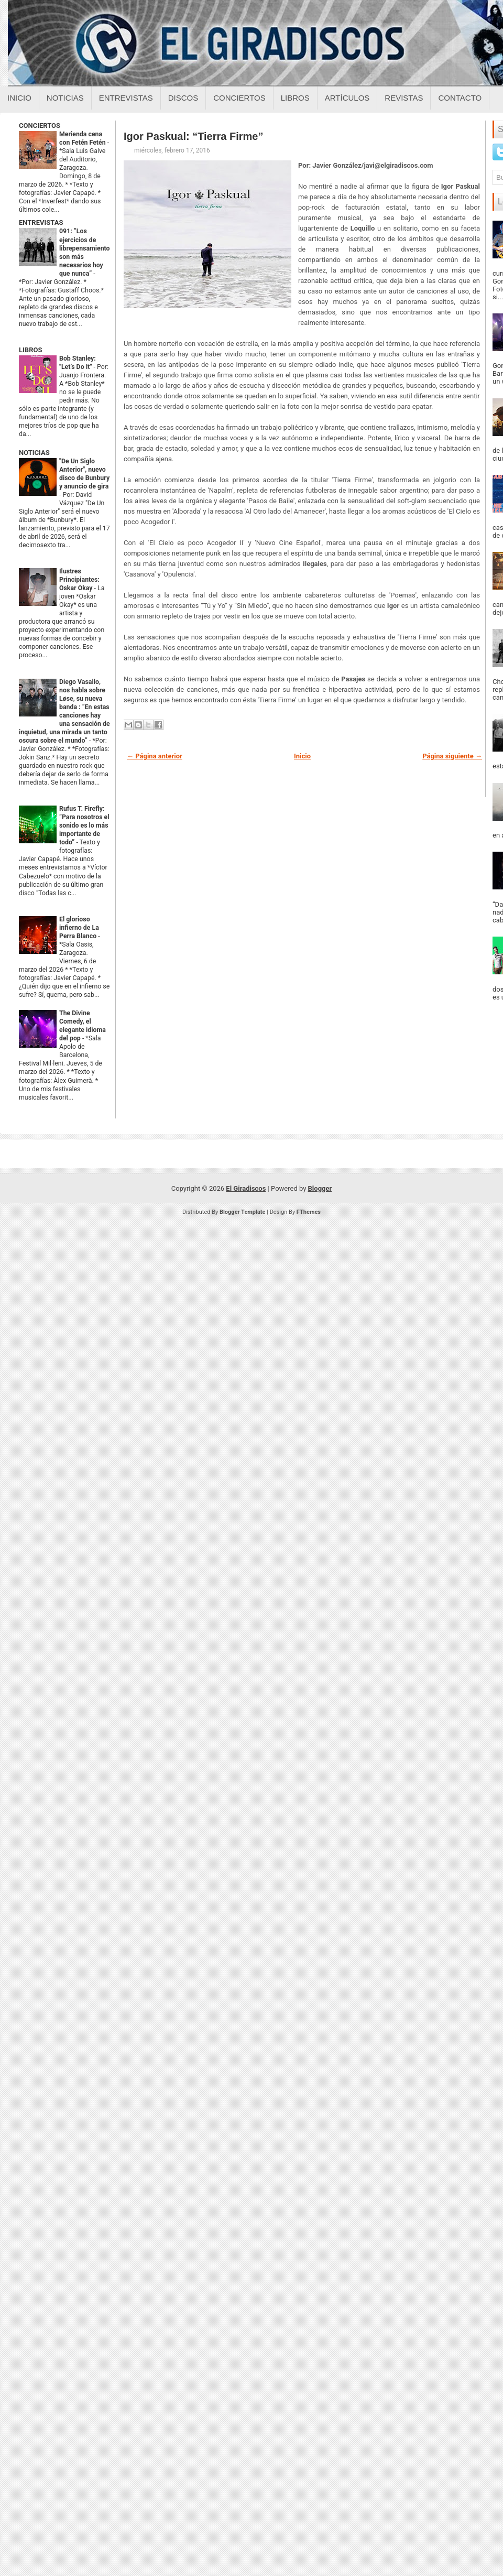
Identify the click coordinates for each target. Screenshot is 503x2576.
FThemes (309, 1212)
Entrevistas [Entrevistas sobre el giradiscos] (126, 97)
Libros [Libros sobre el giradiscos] (295, 97)
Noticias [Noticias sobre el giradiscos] (65, 97)
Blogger (320, 1188)
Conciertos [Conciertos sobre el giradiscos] (239, 97)
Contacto (460, 97)
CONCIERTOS (39, 125)
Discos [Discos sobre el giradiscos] (183, 97)
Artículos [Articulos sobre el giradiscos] (347, 97)
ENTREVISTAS (41, 222)
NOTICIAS (34, 452)
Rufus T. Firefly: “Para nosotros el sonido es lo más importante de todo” (84, 825)
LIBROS (30, 350)
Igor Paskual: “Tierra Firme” (193, 136)
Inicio (19, 97)
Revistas (404, 97)
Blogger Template (243, 1212)
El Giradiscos (246, 1188)
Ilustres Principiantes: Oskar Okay (79, 580)
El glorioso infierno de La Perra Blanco (79, 928)
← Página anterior (154, 756)
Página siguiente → (452, 756)
